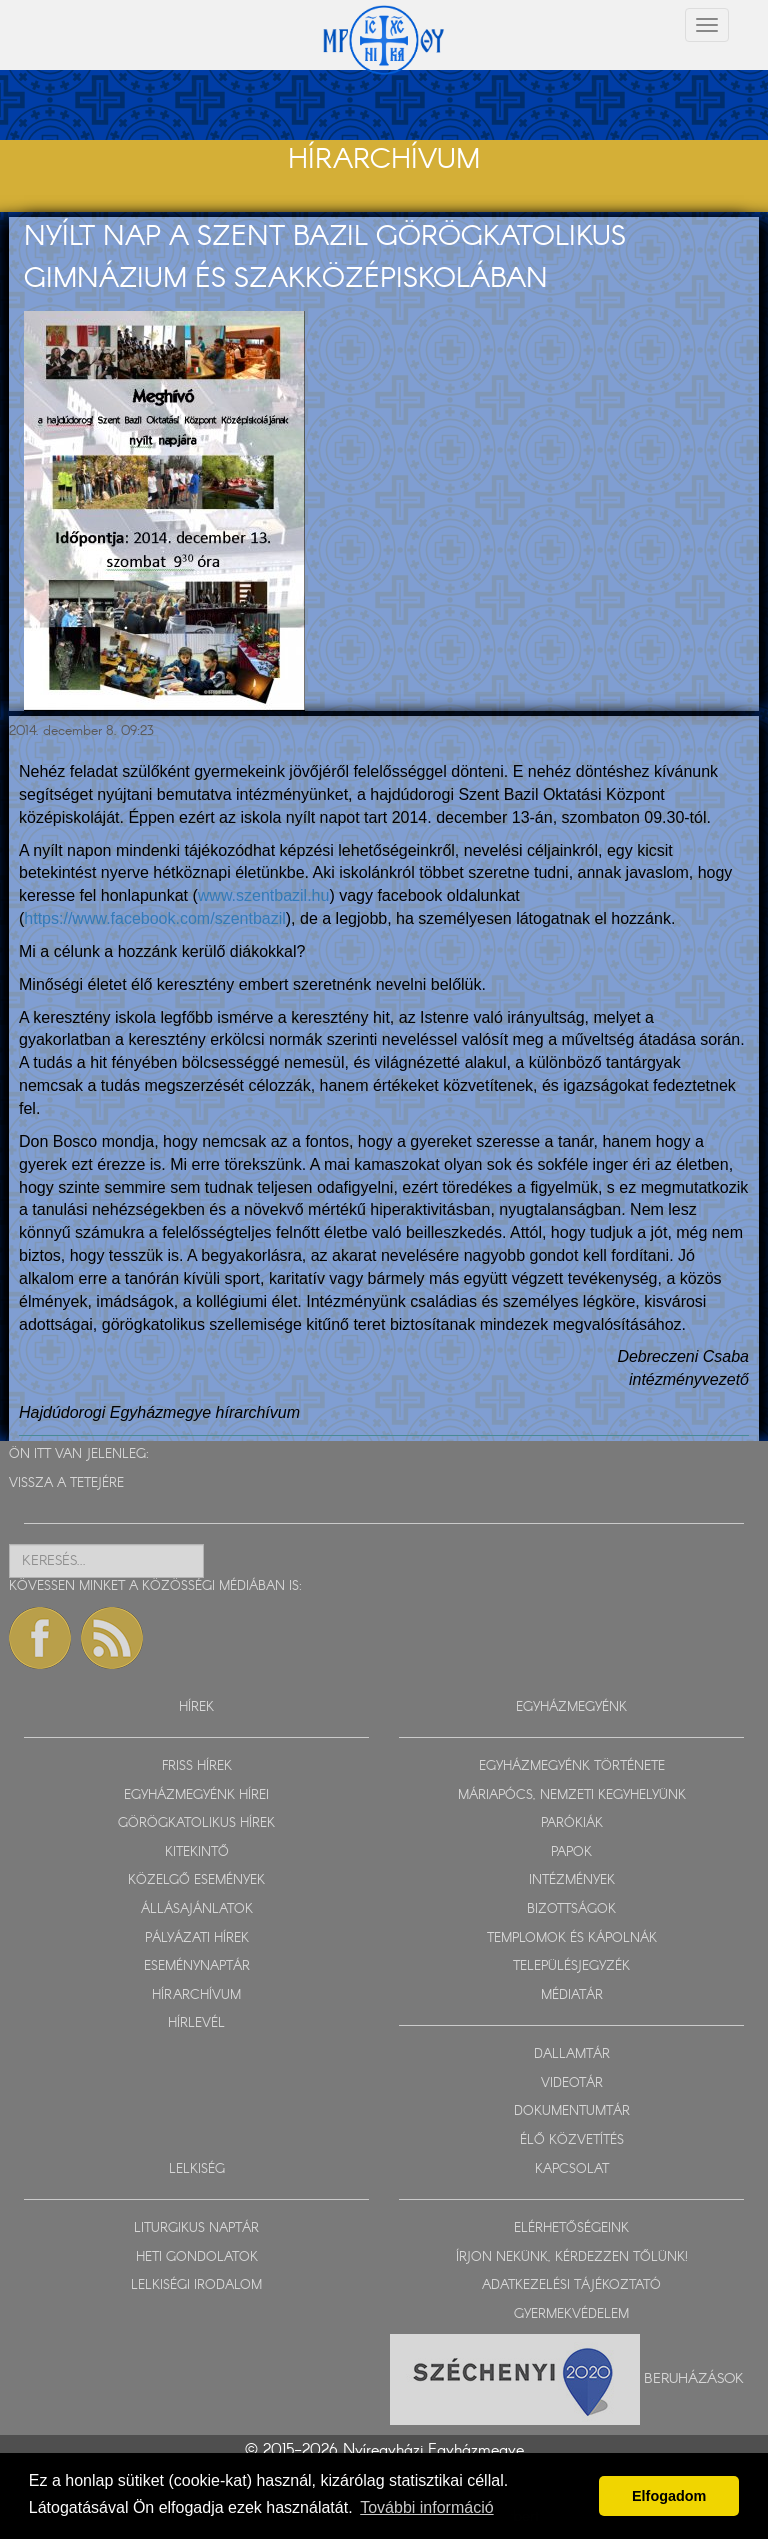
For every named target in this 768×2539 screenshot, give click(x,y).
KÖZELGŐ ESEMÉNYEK (196, 1880)
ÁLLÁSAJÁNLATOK (197, 1909)
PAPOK (571, 1852)
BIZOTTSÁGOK (571, 1909)
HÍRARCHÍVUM (196, 1995)
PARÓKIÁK (572, 1823)
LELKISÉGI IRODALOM (196, 2285)
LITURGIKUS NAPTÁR (196, 2228)
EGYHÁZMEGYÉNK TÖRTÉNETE (572, 1766)
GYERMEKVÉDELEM (571, 2314)
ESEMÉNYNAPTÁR (197, 1966)
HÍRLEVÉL (196, 2023)
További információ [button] (426, 2507)
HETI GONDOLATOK (197, 2257)
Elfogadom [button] (669, 2496)
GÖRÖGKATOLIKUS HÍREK (196, 1823)
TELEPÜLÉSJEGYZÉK (571, 1966)
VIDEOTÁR (572, 2083)
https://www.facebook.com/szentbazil (154, 918)
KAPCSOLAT (572, 2169)
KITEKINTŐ (197, 1852)
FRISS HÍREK (197, 1766)
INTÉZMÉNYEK (572, 1880)
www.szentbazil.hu (264, 895)
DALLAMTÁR (572, 2054)
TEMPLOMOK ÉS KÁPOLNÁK (572, 1938)
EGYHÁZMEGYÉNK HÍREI (196, 1795)
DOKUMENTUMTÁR (572, 2111)
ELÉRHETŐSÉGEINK (571, 2228)
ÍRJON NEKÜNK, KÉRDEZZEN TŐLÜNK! (572, 2257)
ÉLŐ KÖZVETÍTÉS (572, 2140)
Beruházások (694, 2379)
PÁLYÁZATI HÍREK (197, 1938)
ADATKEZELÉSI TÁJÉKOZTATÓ (571, 2285)
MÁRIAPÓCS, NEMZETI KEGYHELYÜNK (572, 1795)
